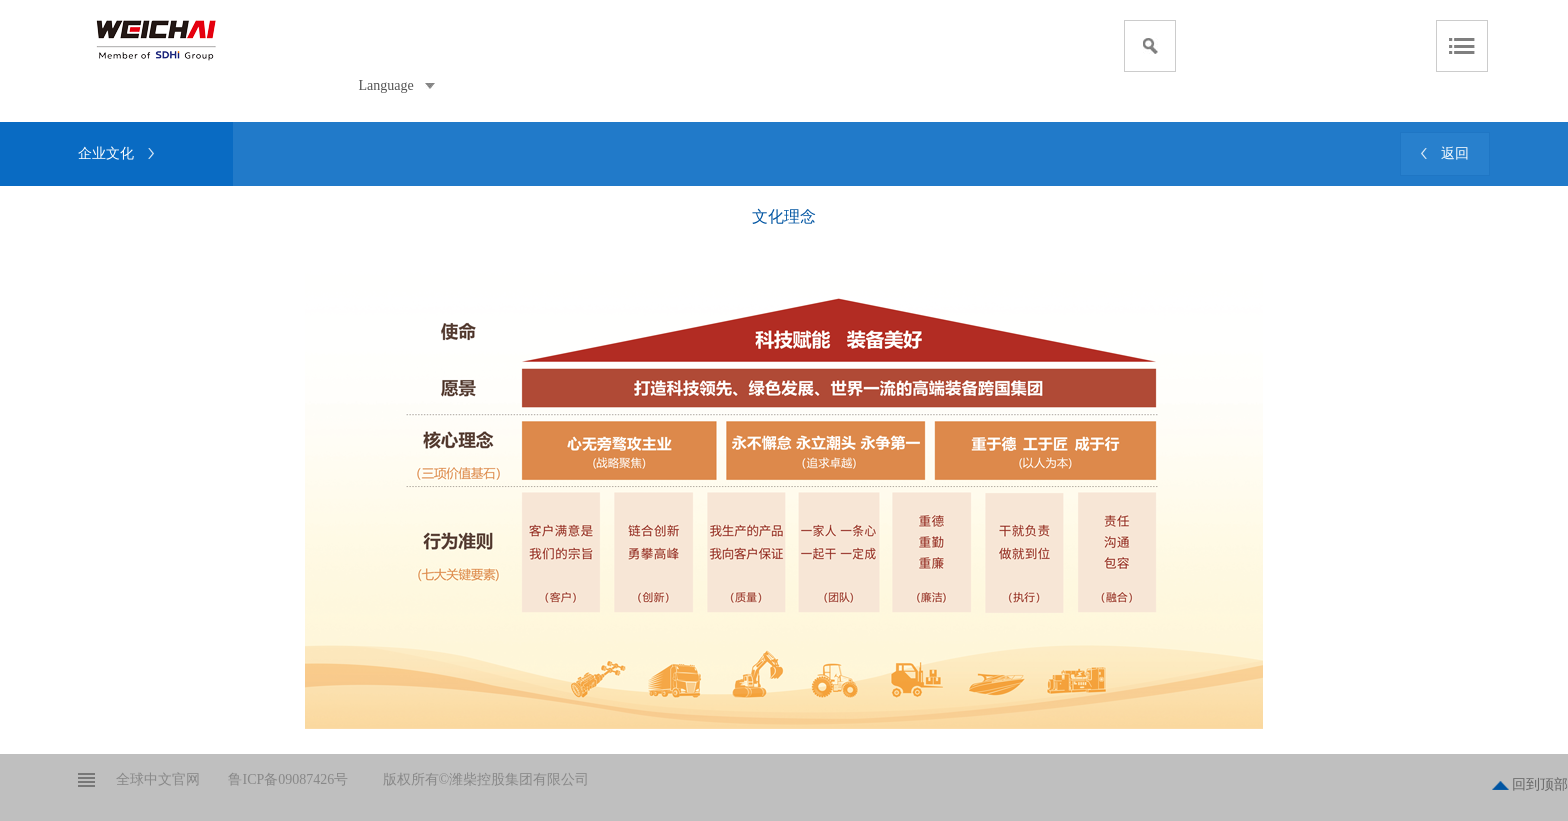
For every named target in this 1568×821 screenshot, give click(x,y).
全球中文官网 (158, 779)
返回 (1455, 153)
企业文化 (106, 153)
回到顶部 (1540, 784)
